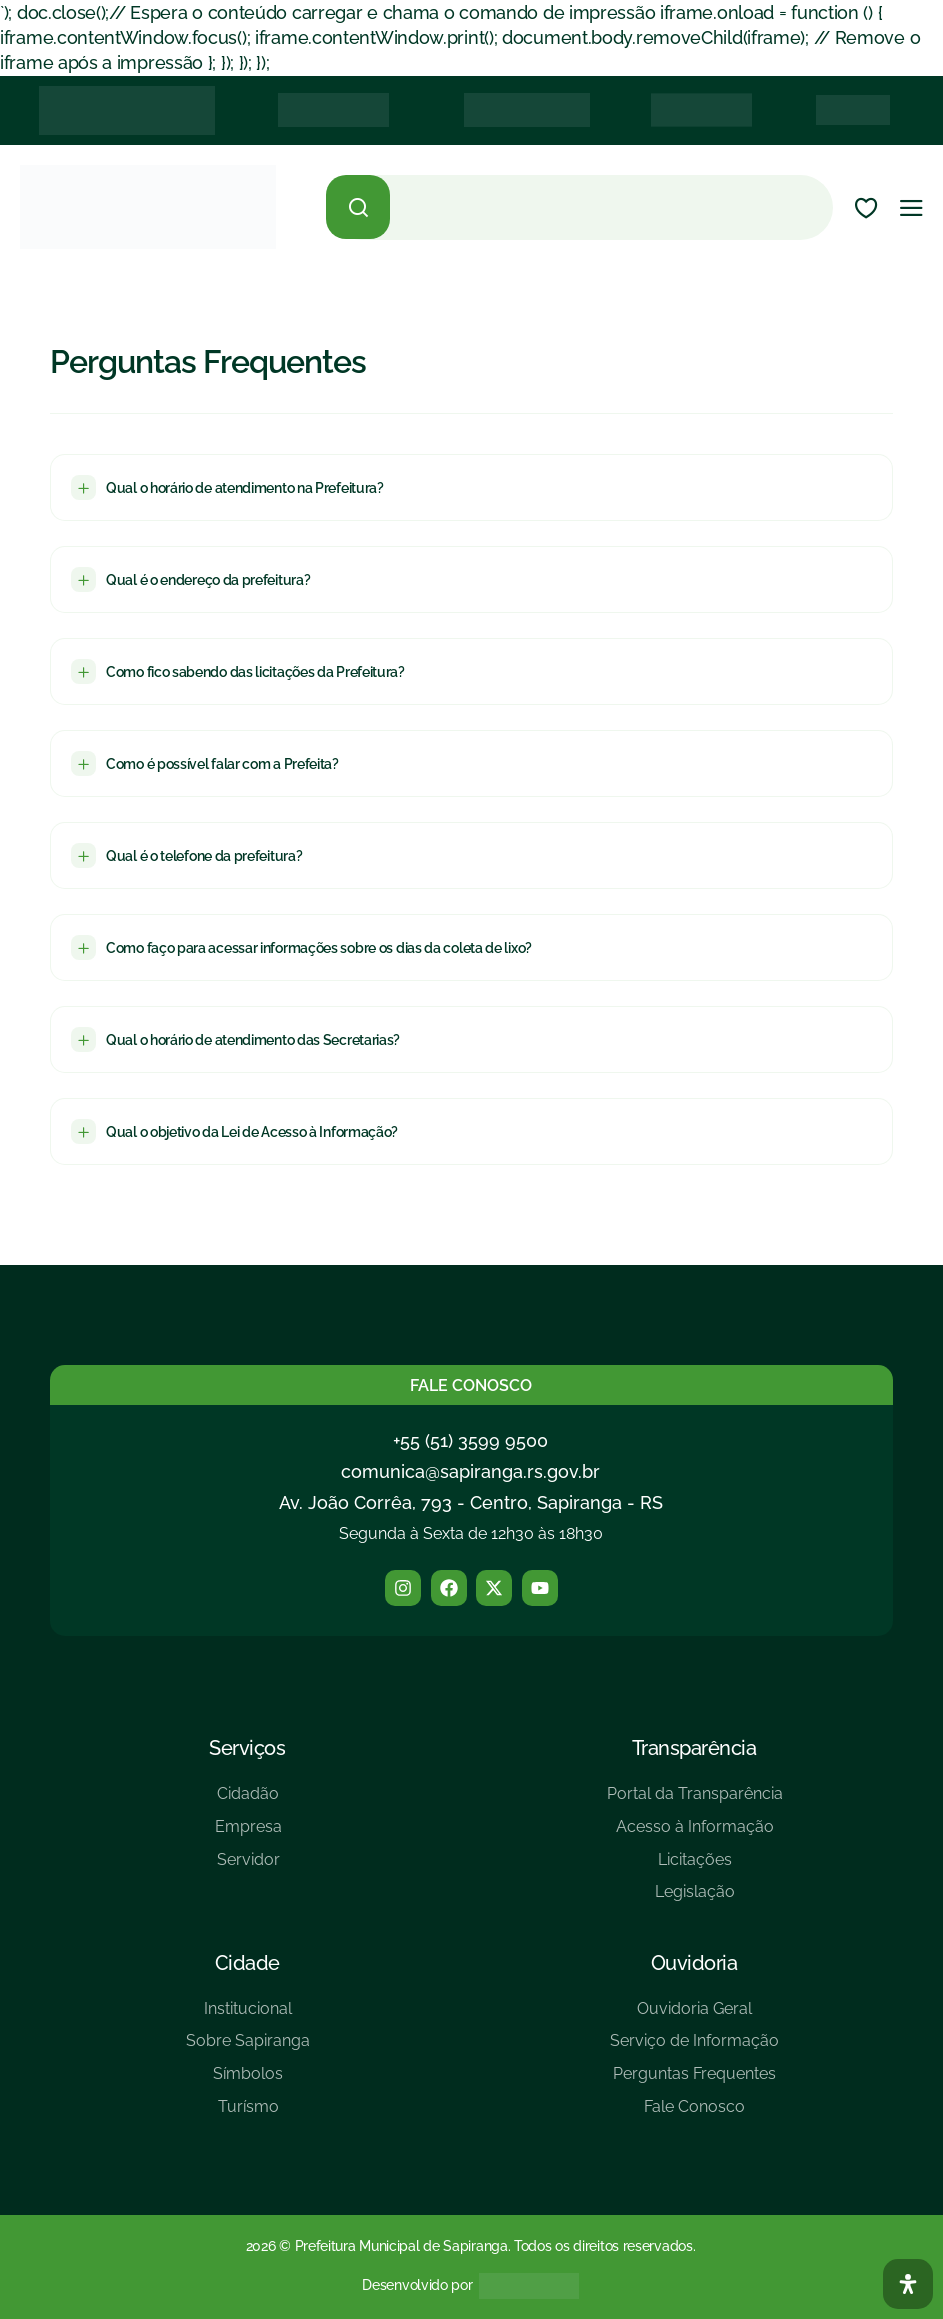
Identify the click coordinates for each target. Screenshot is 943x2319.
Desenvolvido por (417, 2285)
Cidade (247, 1963)
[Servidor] (248, 1867)
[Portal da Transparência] (695, 1801)
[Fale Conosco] (694, 2114)
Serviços (247, 1748)
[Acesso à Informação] (695, 1834)
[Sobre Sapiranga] (248, 2048)
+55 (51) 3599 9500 (470, 1440)
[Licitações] (695, 1867)
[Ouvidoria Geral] (694, 2016)
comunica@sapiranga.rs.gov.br (470, 1471)
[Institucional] (248, 2016)
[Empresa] (248, 1834)
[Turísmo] (248, 2114)
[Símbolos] (248, 2081)
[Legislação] (695, 1899)
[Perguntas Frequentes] (694, 2081)
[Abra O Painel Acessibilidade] (908, 2284)
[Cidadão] (248, 1801)
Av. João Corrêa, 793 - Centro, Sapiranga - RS (471, 1502)
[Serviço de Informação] (694, 2048)
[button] (471, 487)
